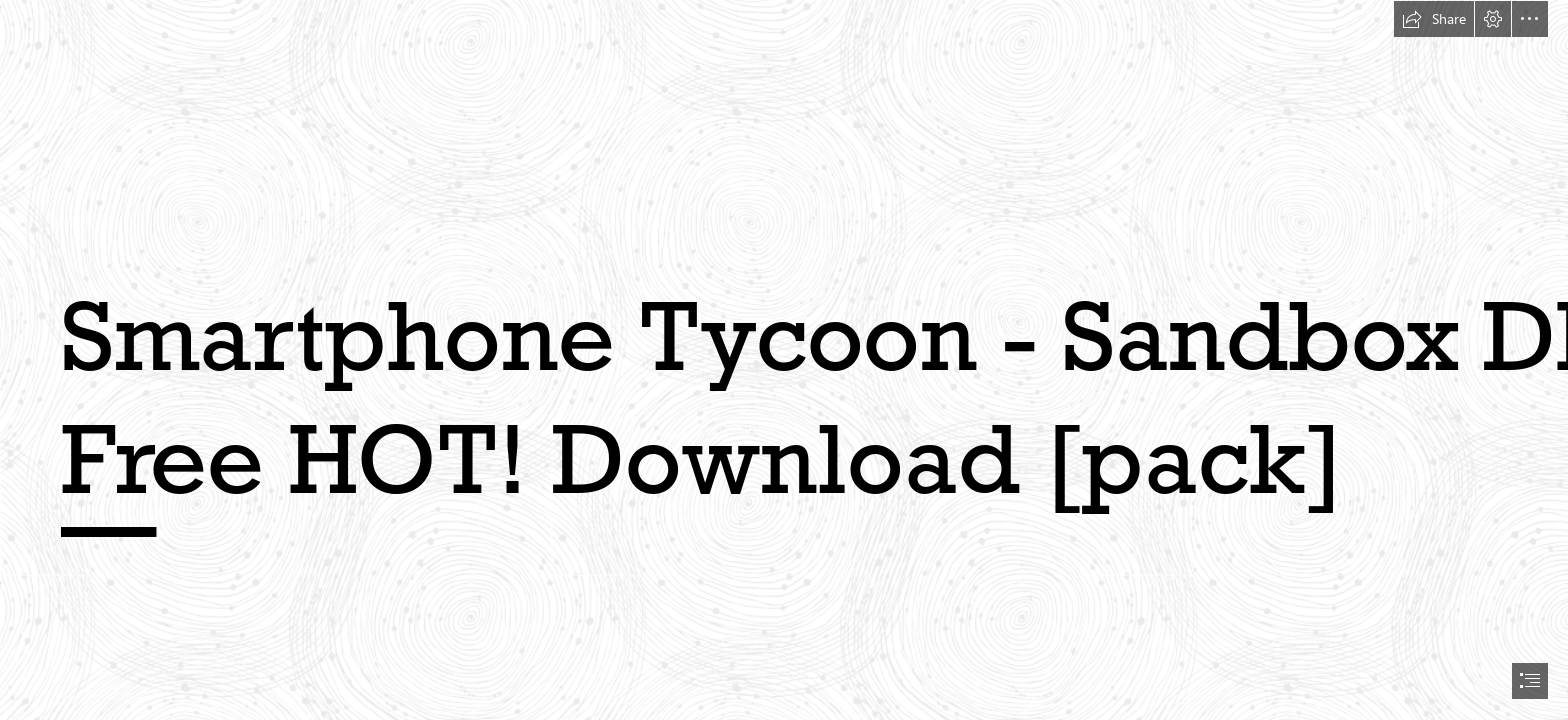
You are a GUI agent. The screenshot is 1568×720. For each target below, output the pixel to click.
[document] (784, 360)
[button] (1434, 19)
